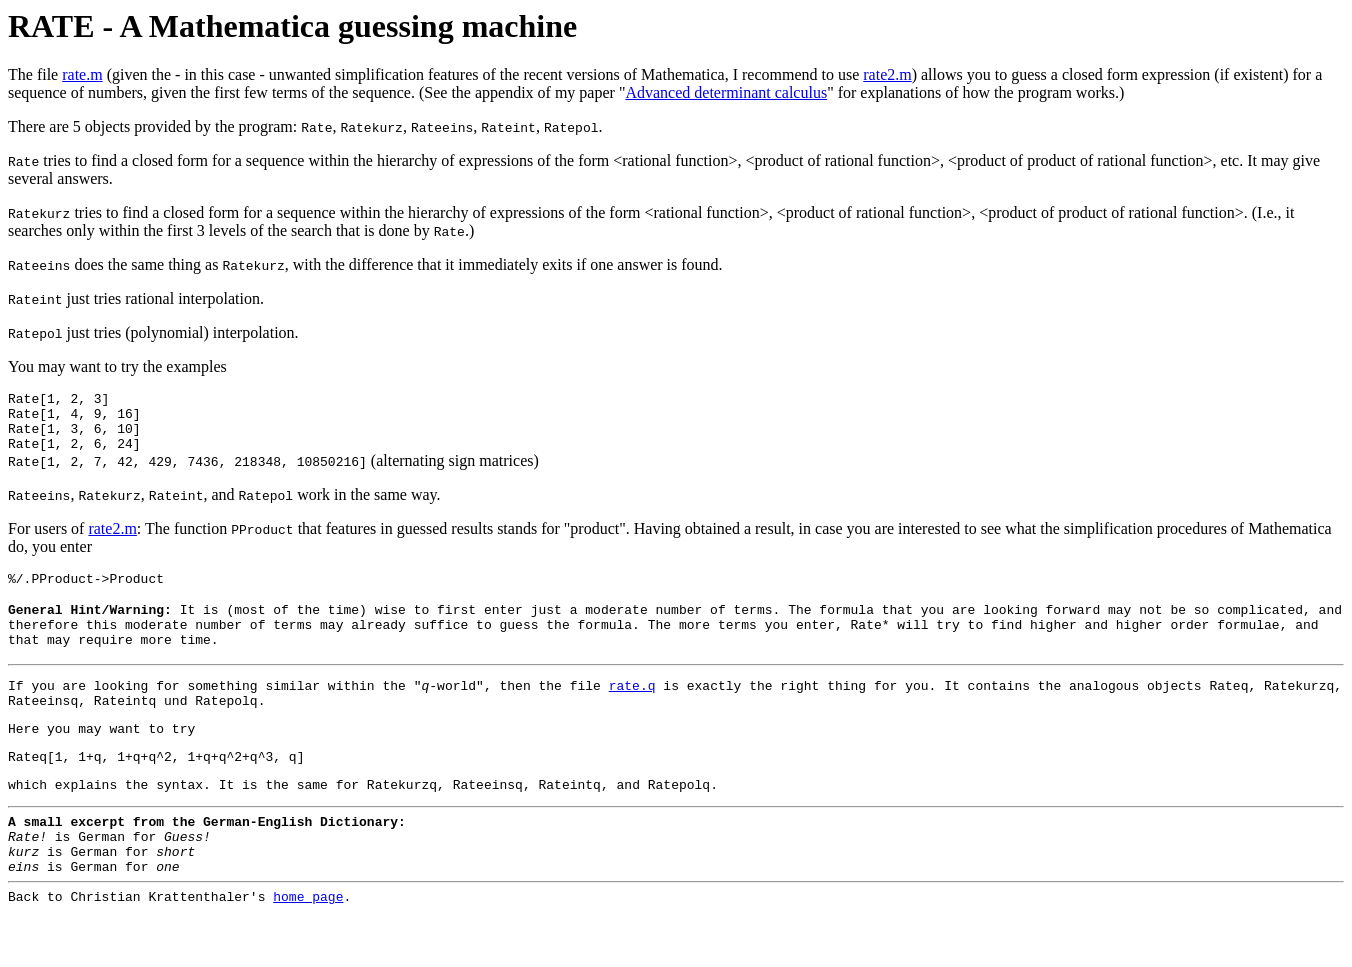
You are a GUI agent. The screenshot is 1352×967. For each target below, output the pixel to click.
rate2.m (887, 74)
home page (308, 950)
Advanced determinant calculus (726, 92)
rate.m (82, 74)
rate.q (632, 712)
